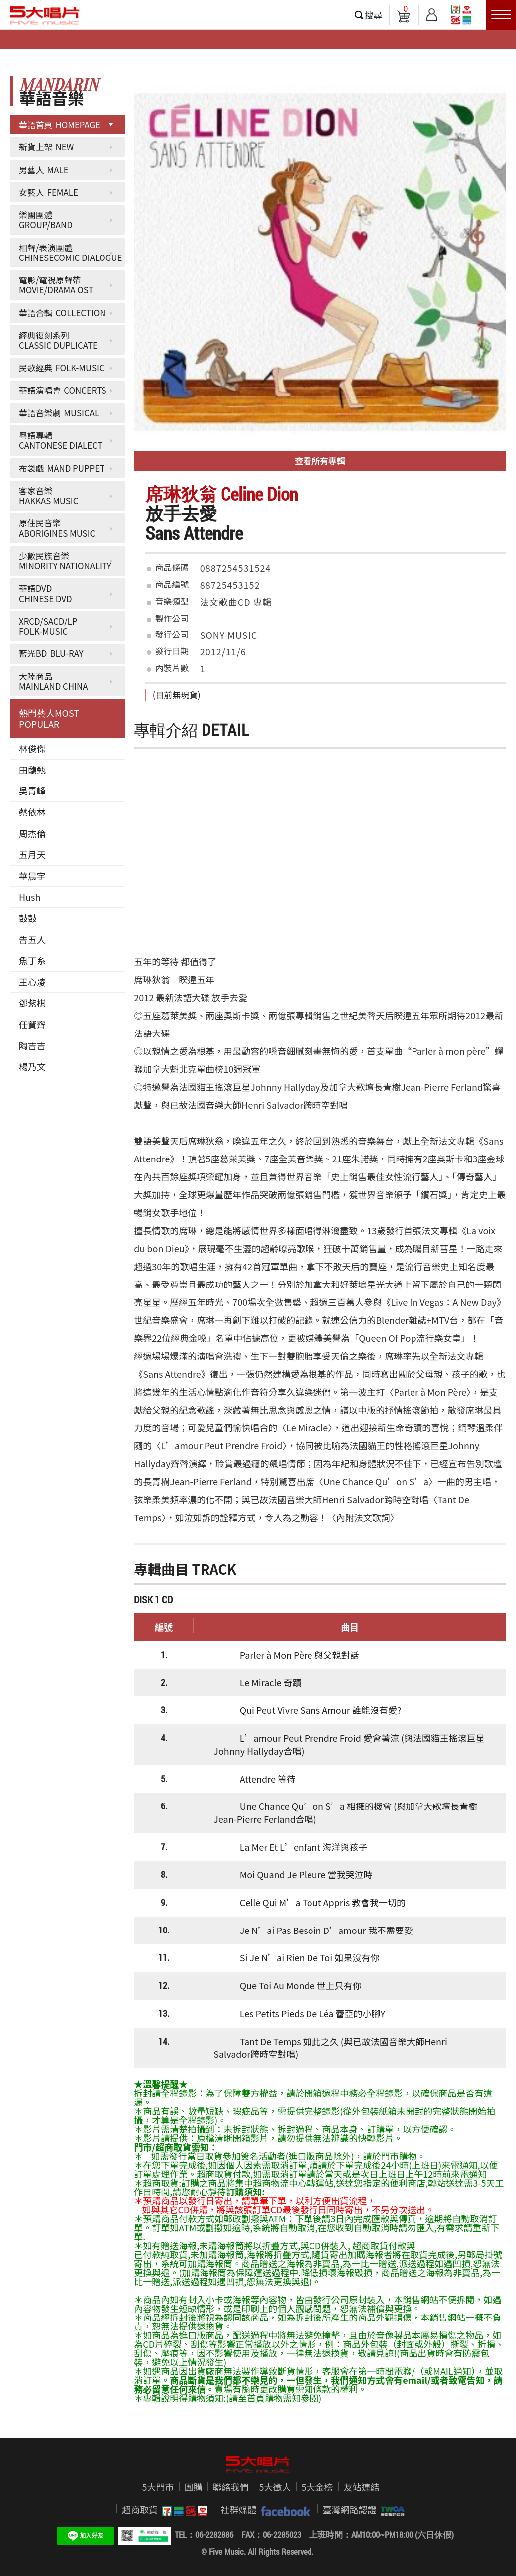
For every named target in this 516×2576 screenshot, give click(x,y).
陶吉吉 (32, 1045)
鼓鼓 (28, 917)
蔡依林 (32, 811)
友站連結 (362, 2487)
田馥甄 (32, 769)
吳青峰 (32, 790)
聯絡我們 (231, 2487)
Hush (29, 896)
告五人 (32, 939)
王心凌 (32, 981)
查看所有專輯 (320, 460)
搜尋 (374, 14)
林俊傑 (32, 748)
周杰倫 (32, 833)
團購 (194, 2487)
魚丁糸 (32, 960)
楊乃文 (32, 1066)
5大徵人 (275, 2487)
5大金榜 (317, 2487)
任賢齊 (32, 1024)
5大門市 (158, 2487)
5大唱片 (45, 15)
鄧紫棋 (32, 1002)
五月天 (32, 854)
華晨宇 (32, 875)
